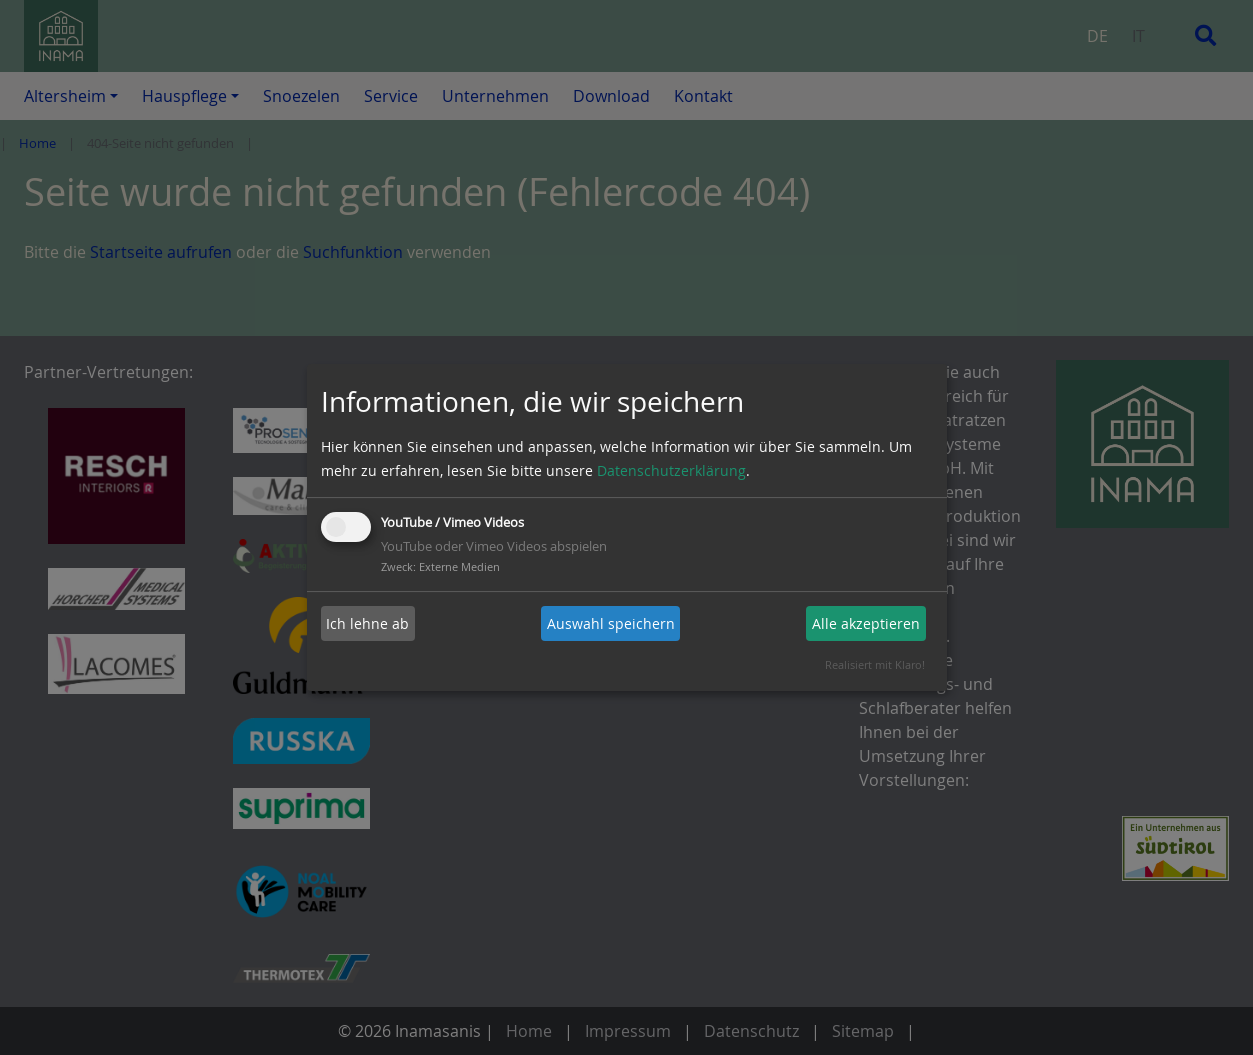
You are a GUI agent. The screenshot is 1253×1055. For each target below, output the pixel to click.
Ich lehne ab (367, 623)
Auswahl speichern (611, 623)
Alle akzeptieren (866, 623)
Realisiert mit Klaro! (875, 664)
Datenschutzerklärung (671, 470)
